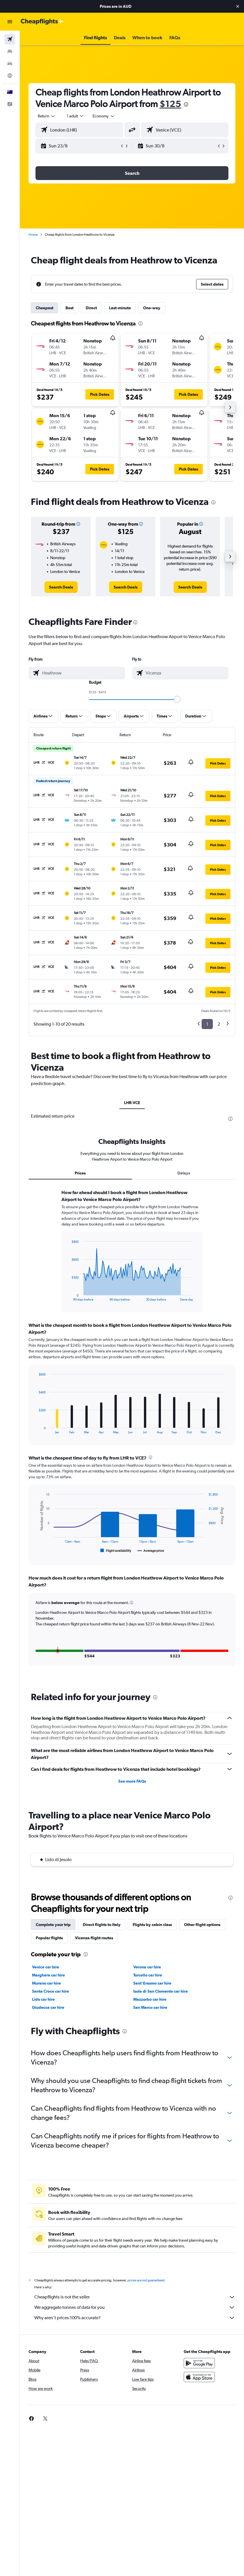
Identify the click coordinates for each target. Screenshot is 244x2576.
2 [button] (218, 1024)
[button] (237, 6)
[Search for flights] (9, 39)
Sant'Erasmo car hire (152, 1991)
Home (33, 235)
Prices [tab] (80, 1173)
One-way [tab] (151, 308)
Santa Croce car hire (50, 1999)
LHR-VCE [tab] (132, 1102)
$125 (170, 103)
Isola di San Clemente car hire (160, 1999)
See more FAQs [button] (132, 1789)
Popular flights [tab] (49, 1945)
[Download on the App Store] (199, 2391)
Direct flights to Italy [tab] (102, 1932)
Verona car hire (147, 1974)
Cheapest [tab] (44, 308)
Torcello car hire (147, 1983)
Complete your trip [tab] (53, 1932)
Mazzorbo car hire (149, 2007)
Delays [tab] (183, 1173)
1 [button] (207, 1024)
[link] (61, 587)
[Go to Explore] (9, 75)
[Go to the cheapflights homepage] (42, 22)
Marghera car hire (48, 1983)
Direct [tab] (91, 308)
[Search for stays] (9, 51)
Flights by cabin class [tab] (152, 1932)
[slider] (177, 699)
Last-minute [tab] (120, 308)
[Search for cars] (9, 63)
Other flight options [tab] (202, 1932)
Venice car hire (45, 1974)
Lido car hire (43, 2007)
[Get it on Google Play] (199, 2377)
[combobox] (104, 116)
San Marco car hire (150, 2015)
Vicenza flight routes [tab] (94, 1945)
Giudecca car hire (48, 2015)
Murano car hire (46, 1991)
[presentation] (186, 104)
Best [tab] (69, 308)
